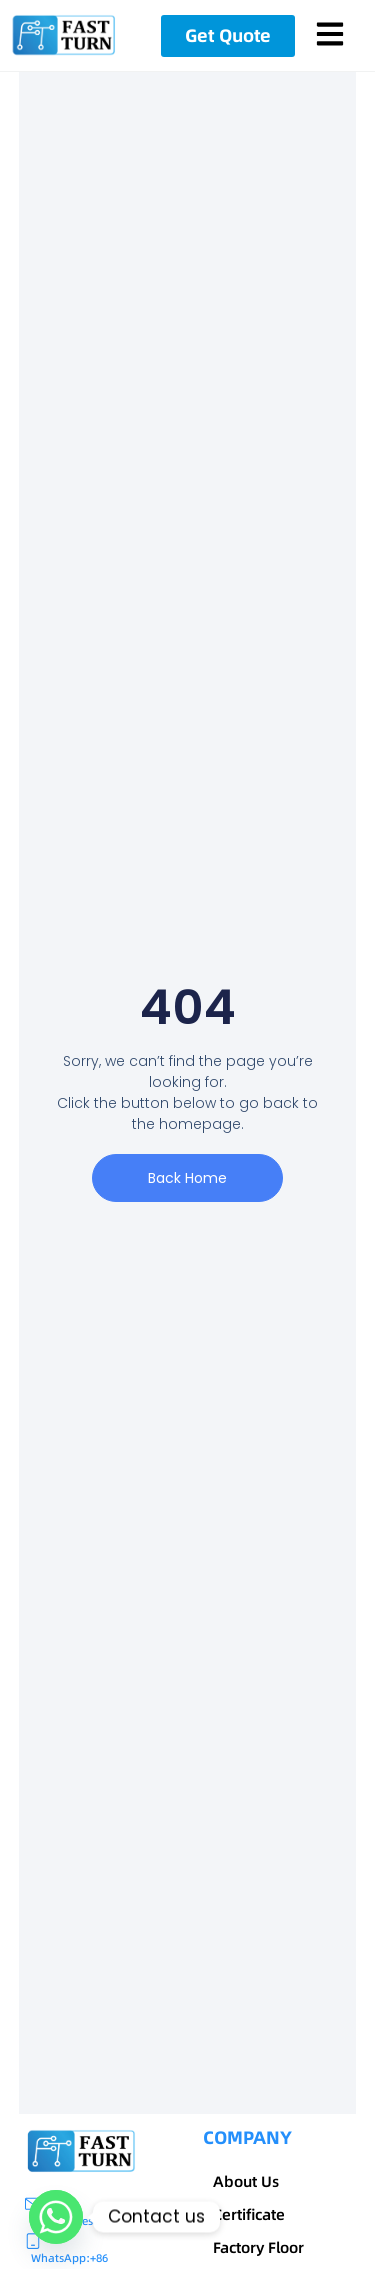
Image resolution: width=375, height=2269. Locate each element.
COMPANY (247, 2137)
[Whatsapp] (56, 2217)
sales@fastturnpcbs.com (130, 2221)
